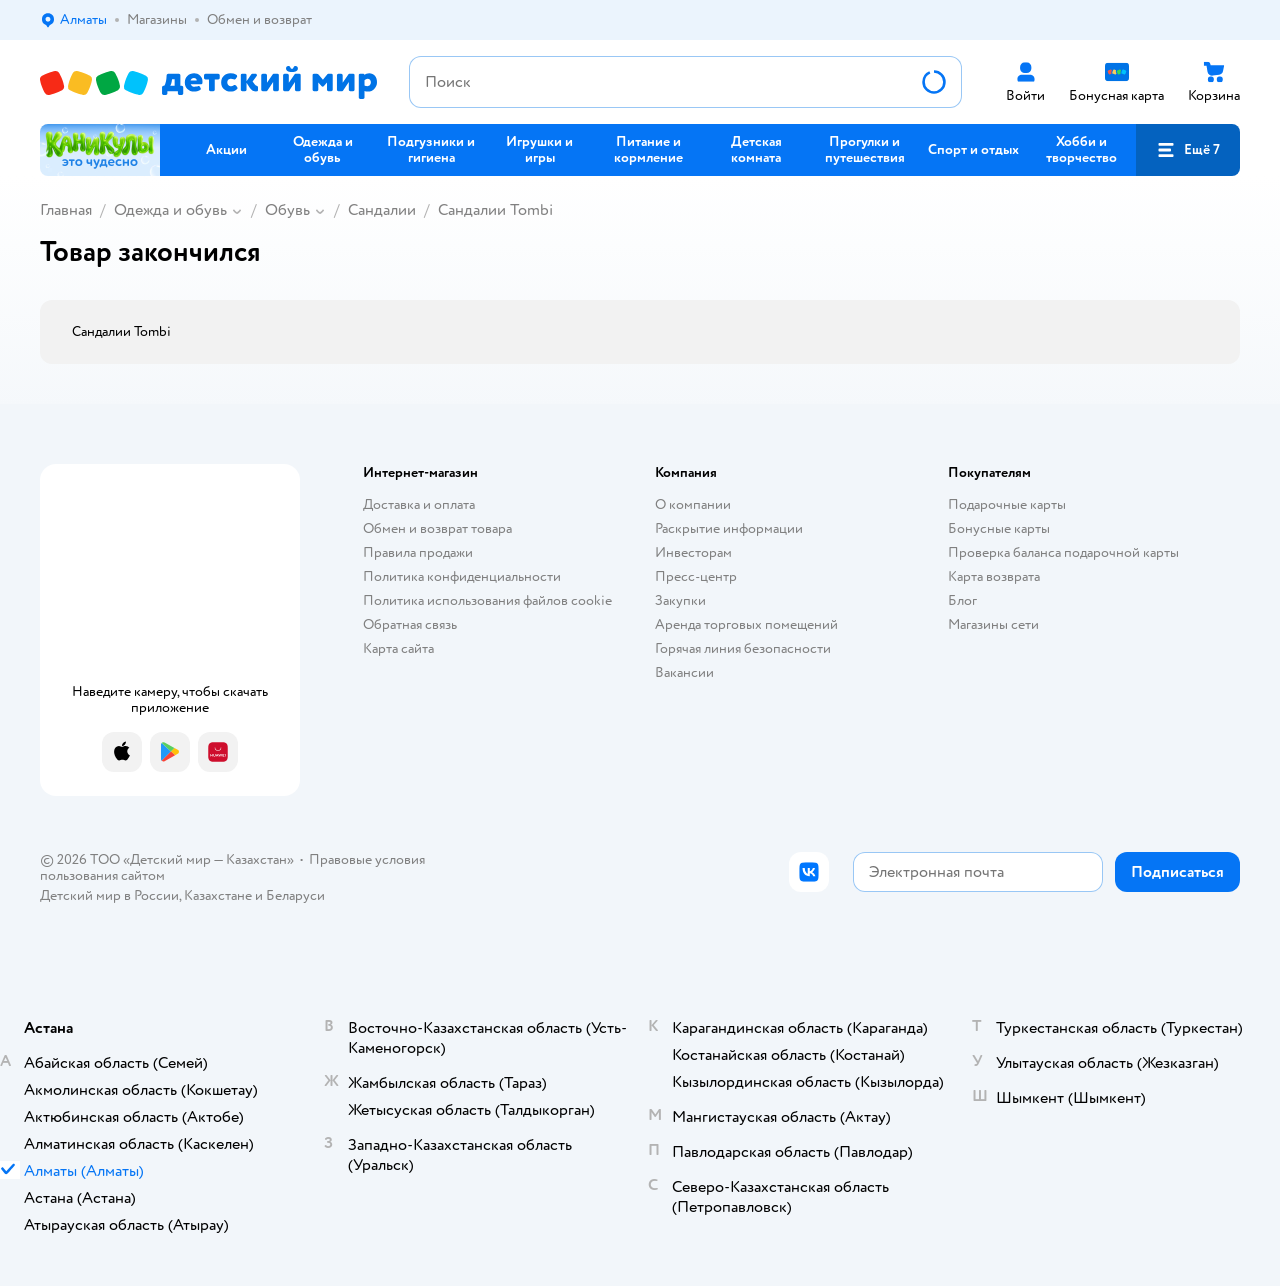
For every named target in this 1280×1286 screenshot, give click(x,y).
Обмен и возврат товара (437, 528)
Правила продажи (418, 552)
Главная (66, 210)
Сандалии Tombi (495, 210)
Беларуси (295, 895)
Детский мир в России (109, 895)
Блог (962, 600)
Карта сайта (398, 648)
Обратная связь (410, 624)
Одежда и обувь (170, 210)
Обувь (287, 210)
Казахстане (218, 895)
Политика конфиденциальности (462, 576)
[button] (1188, 150)
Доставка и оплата (419, 504)
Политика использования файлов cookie (487, 600)
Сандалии (382, 210)
